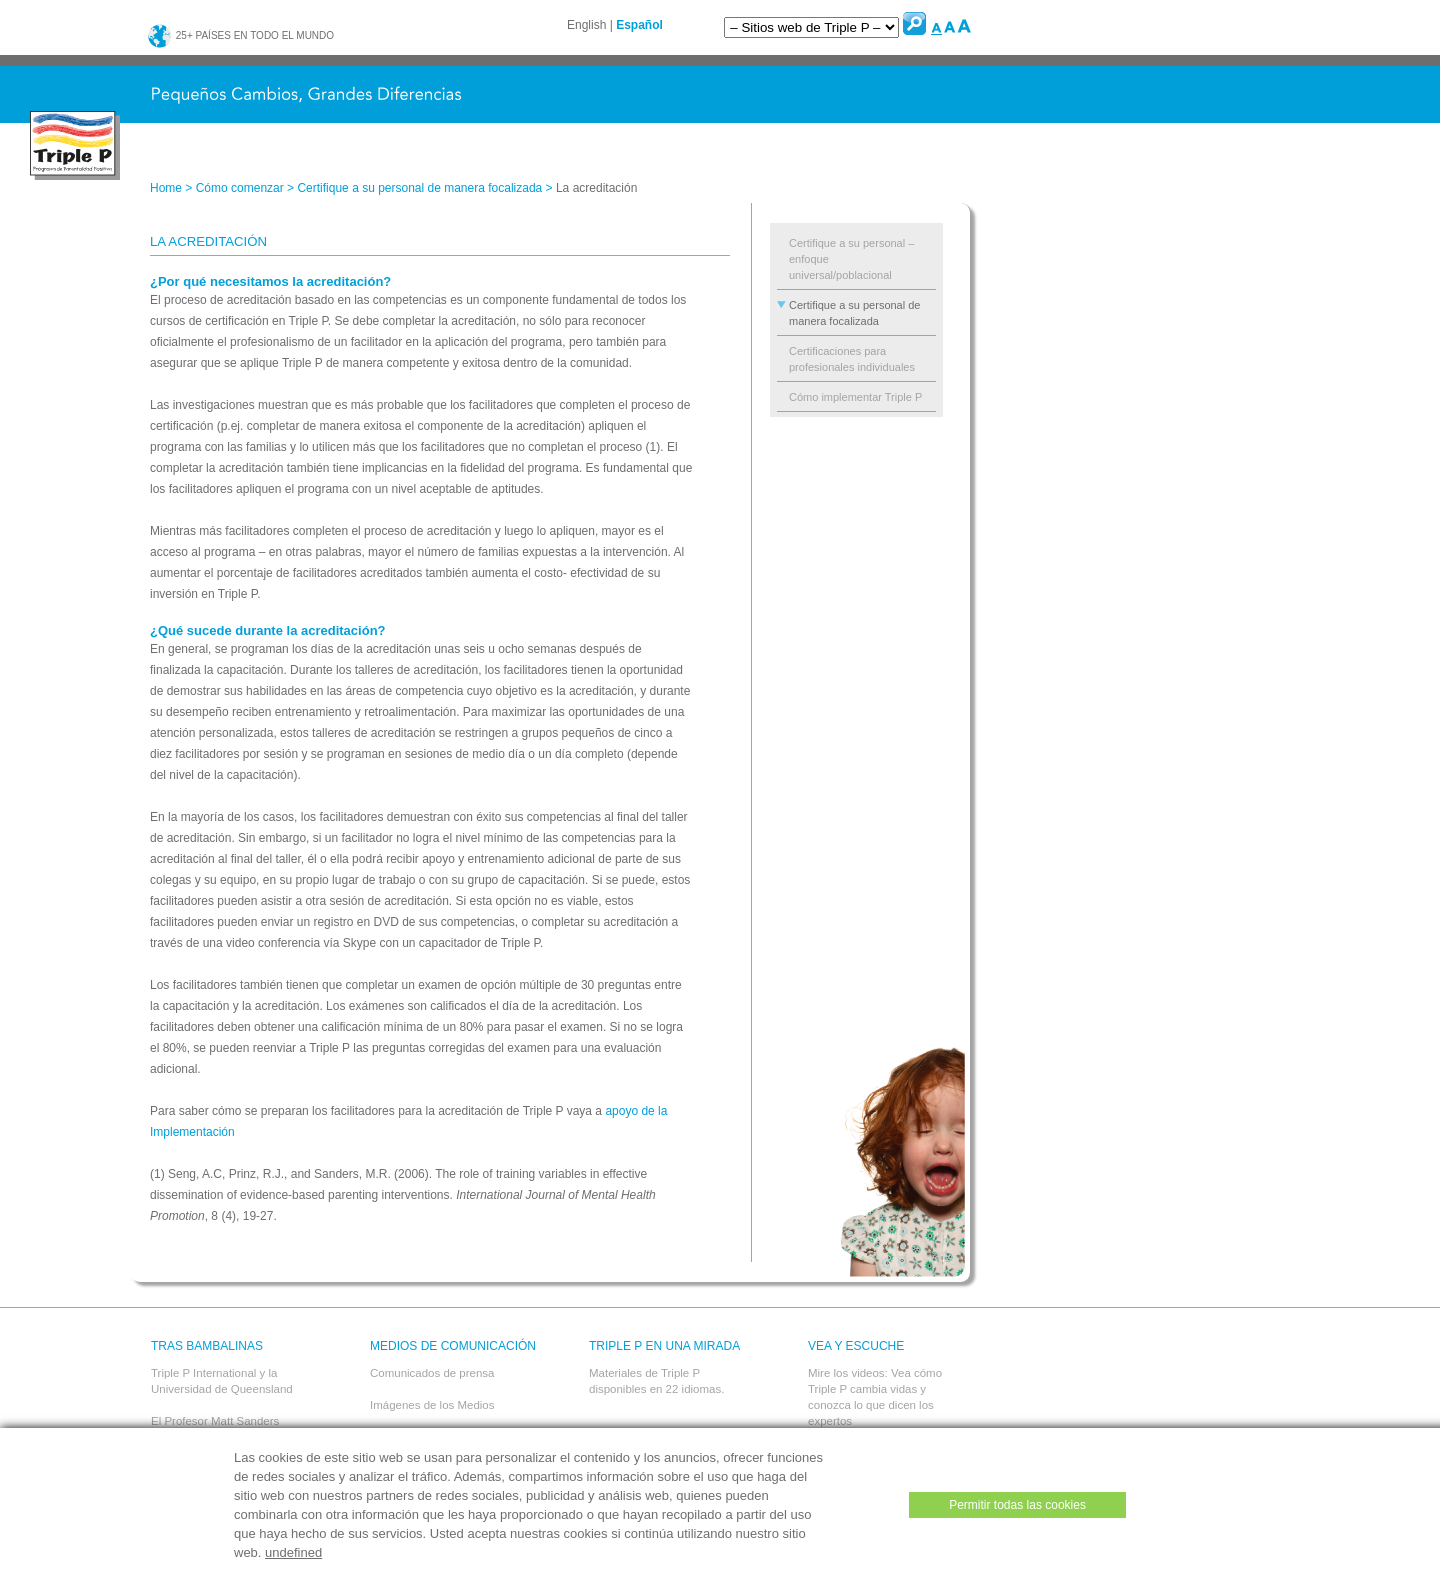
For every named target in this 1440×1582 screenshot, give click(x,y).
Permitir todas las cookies (1017, 1505)
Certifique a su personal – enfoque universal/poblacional (851, 259)
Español (639, 25)
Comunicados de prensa (432, 1373)
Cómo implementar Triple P (855, 397)
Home (166, 188)
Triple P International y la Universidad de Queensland (222, 1381)
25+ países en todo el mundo (240, 35)
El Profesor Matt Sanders (215, 1421)
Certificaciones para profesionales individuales (852, 359)
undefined (293, 1552)
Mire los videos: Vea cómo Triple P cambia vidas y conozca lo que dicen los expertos (875, 1397)
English (586, 25)
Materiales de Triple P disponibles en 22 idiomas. (656, 1381)
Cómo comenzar (240, 188)
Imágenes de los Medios (432, 1405)
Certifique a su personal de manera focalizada (419, 188)
